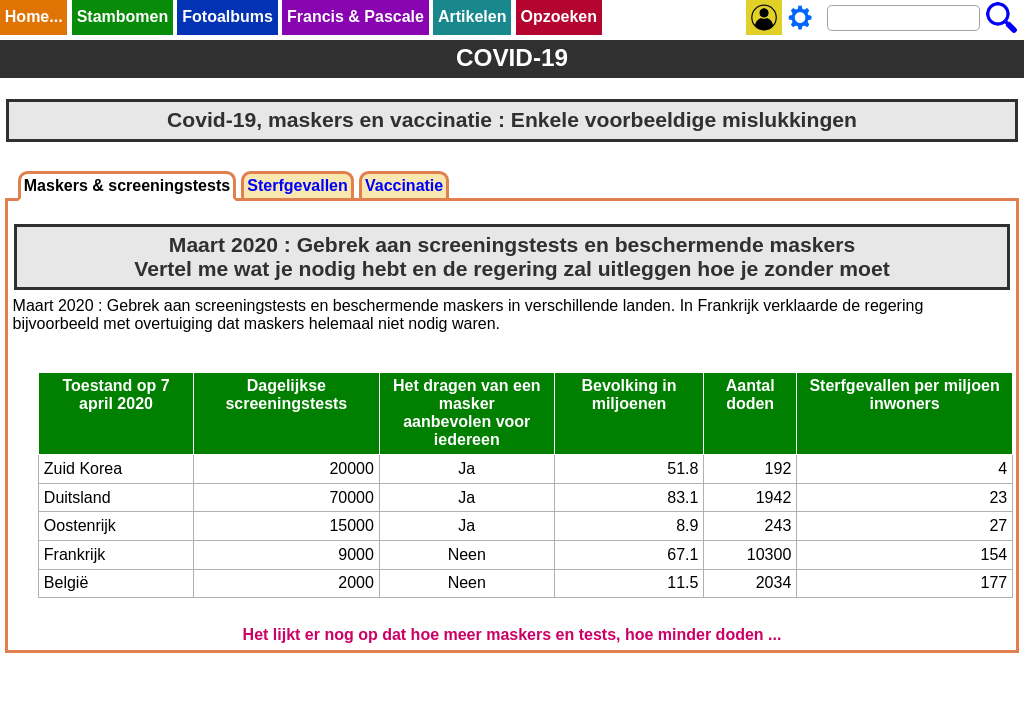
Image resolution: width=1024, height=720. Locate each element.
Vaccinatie (404, 185)
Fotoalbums (227, 16)
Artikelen (472, 16)
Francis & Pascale (355, 16)
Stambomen (123, 16)
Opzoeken (559, 16)
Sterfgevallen (297, 185)
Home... (34, 16)
